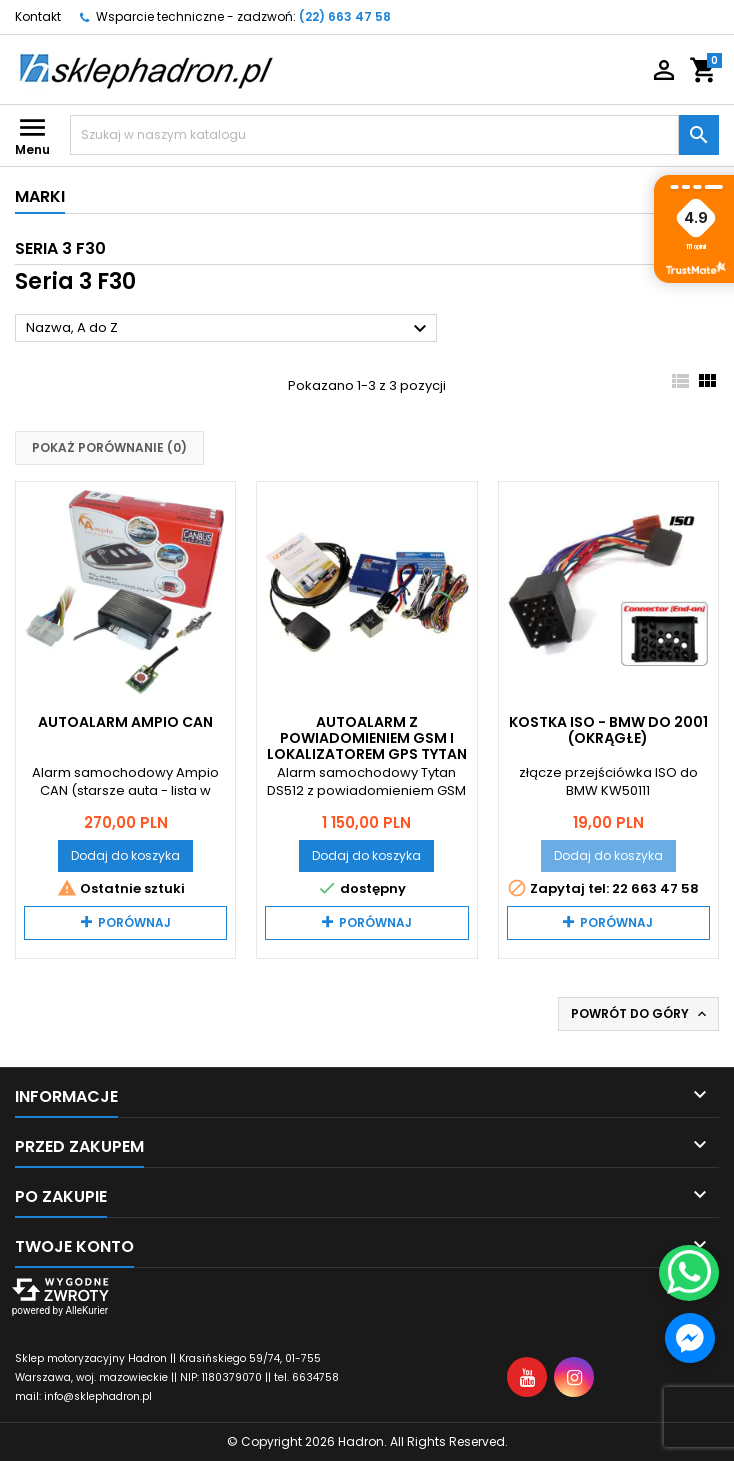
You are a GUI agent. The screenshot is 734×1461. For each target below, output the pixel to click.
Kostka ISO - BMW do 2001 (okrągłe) (608, 730)
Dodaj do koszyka (125, 855)
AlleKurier (86, 1310)
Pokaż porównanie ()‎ (109, 447)
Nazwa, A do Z (229, 329)
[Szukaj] (374, 135)
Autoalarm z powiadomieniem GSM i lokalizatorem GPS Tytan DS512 (367, 746)
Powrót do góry (640, 1014)
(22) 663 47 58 (345, 16)
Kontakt (38, 16)
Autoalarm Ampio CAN (125, 722)
